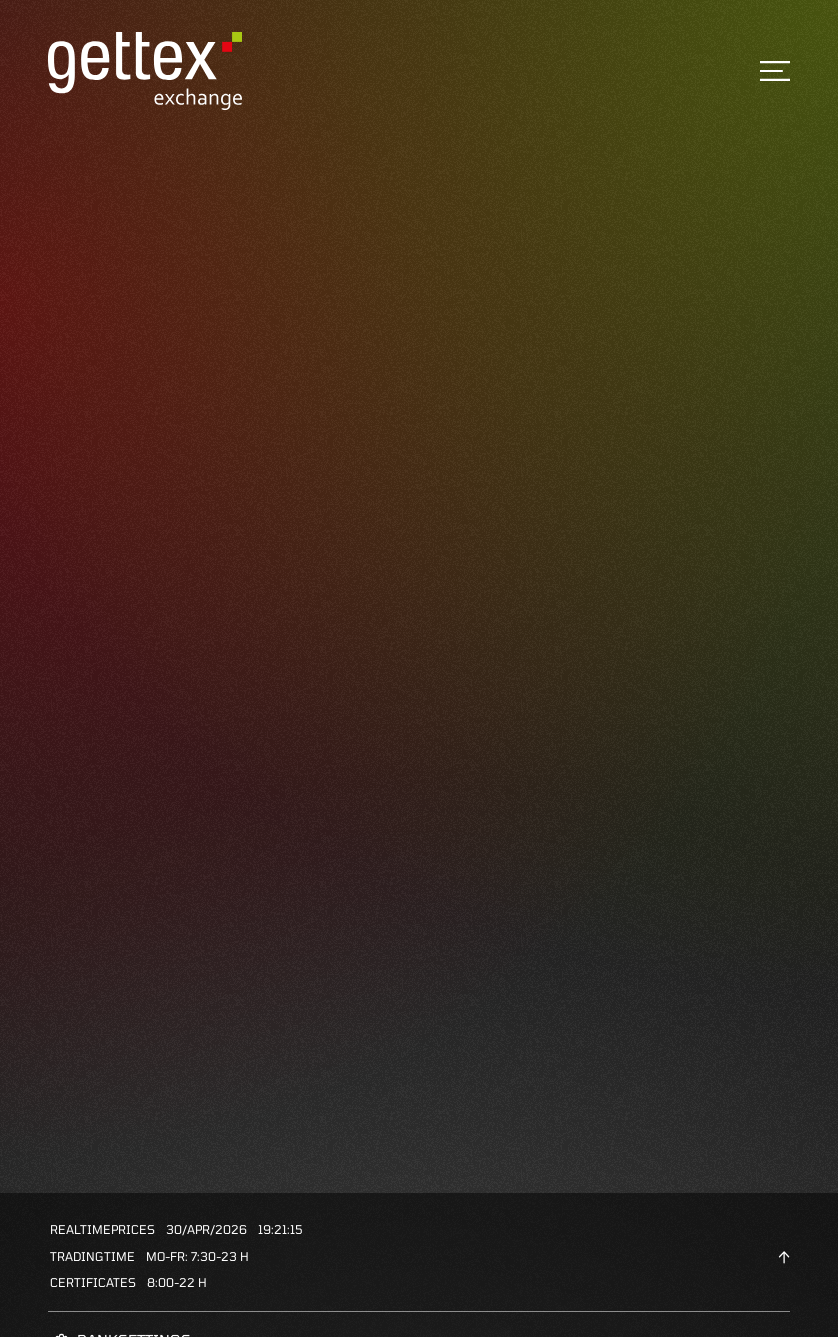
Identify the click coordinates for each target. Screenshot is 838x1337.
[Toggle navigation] (775, 71)
